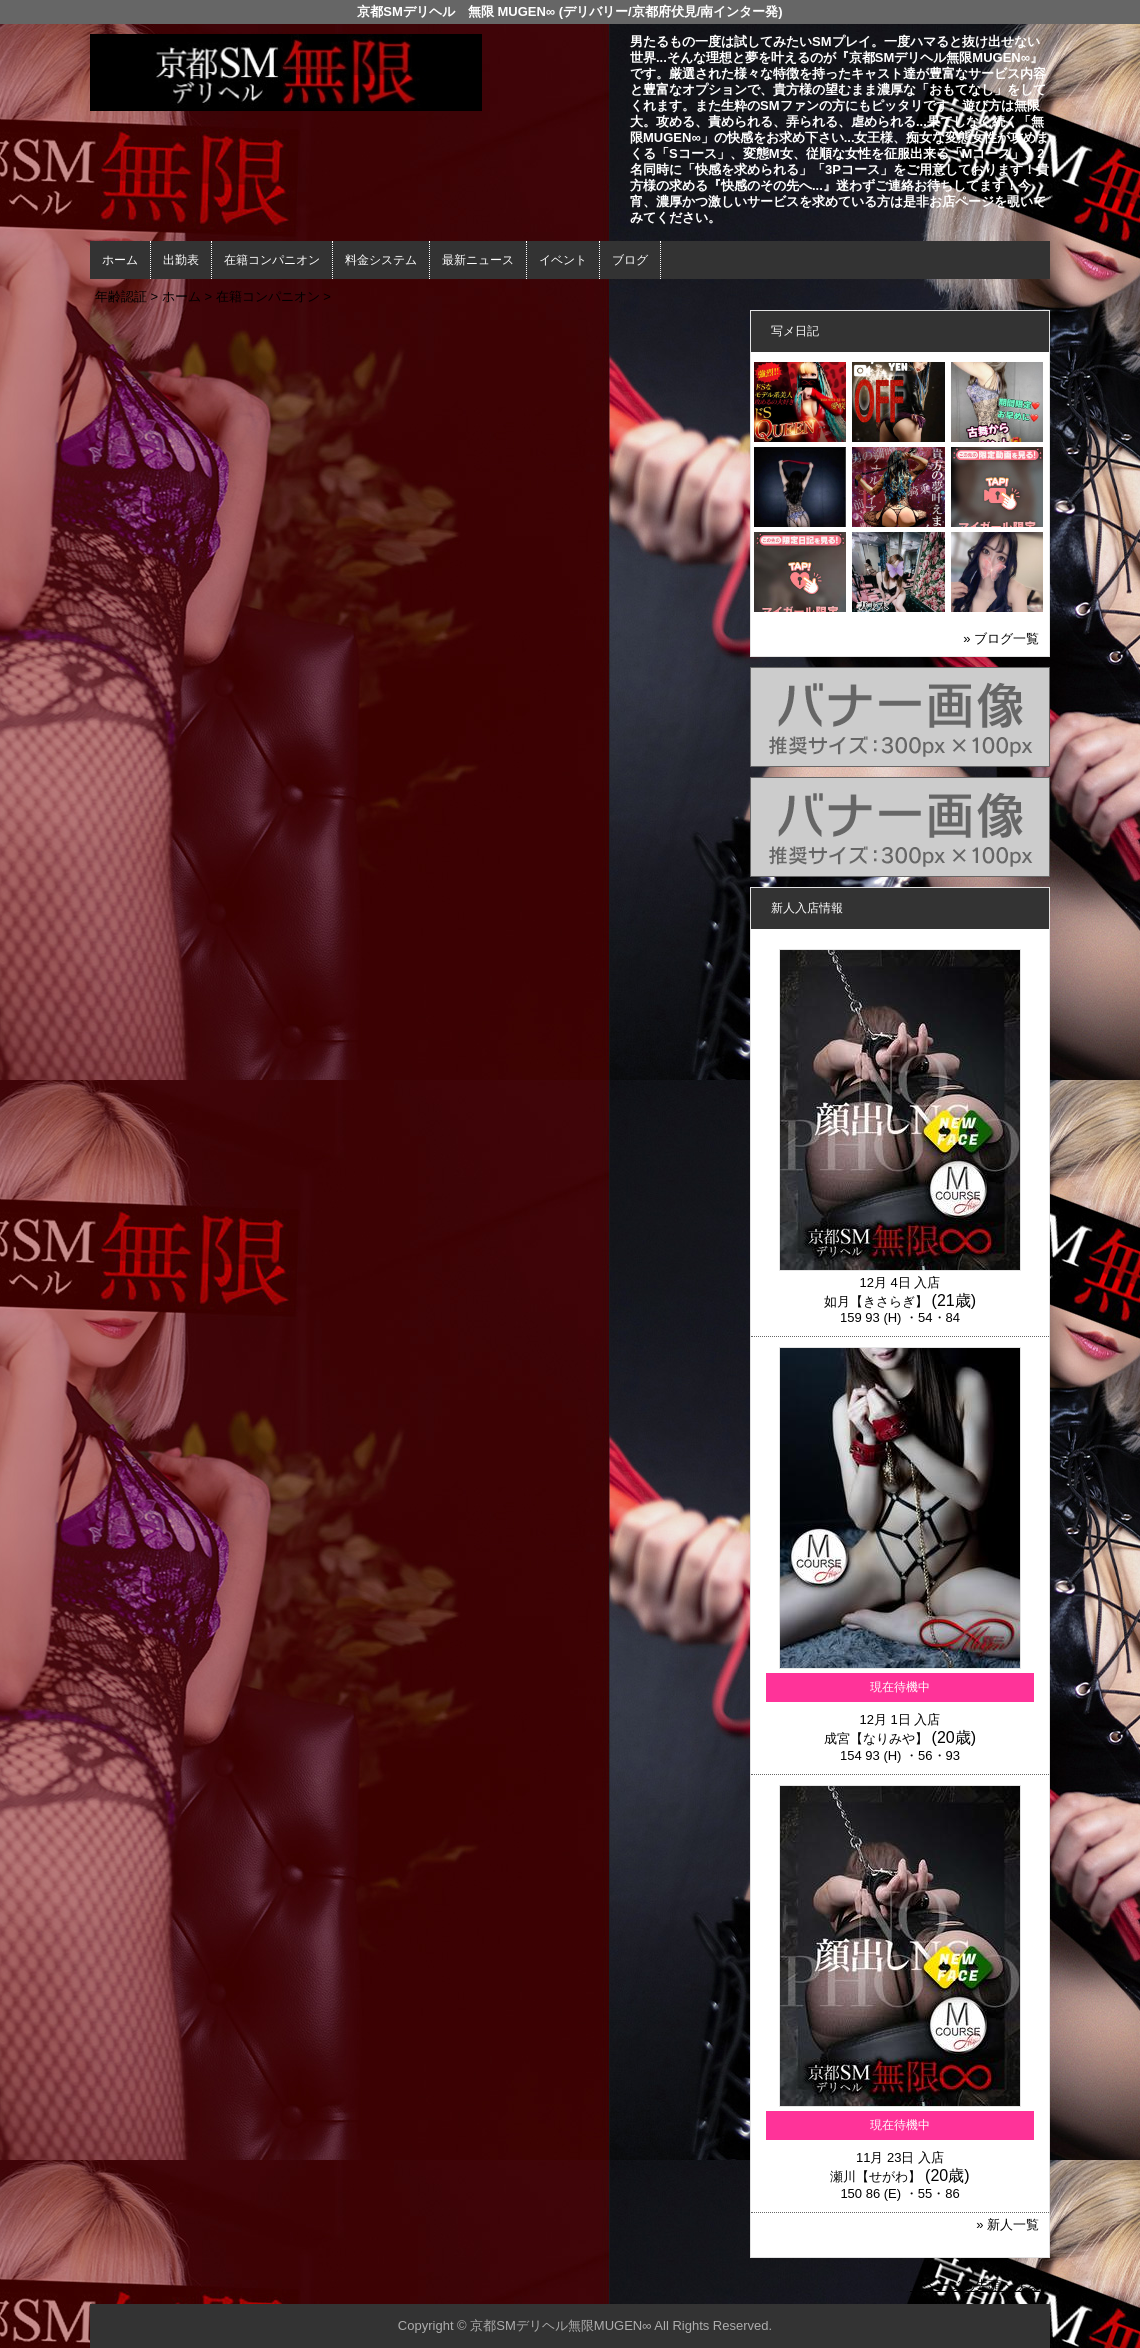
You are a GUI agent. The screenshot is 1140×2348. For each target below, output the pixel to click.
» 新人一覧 (1007, 2224)
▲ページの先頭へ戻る (975, 2285)
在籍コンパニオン (272, 260)
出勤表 (181, 260)
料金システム (381, 260)
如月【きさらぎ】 (876, 1301)
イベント (563, 260)
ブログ (630, 260)
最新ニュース (478, 260)
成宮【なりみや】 (876, 1738)
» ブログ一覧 (1001, 638)
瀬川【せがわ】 (875, 2176)
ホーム (120, 260)
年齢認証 (121, 296)
